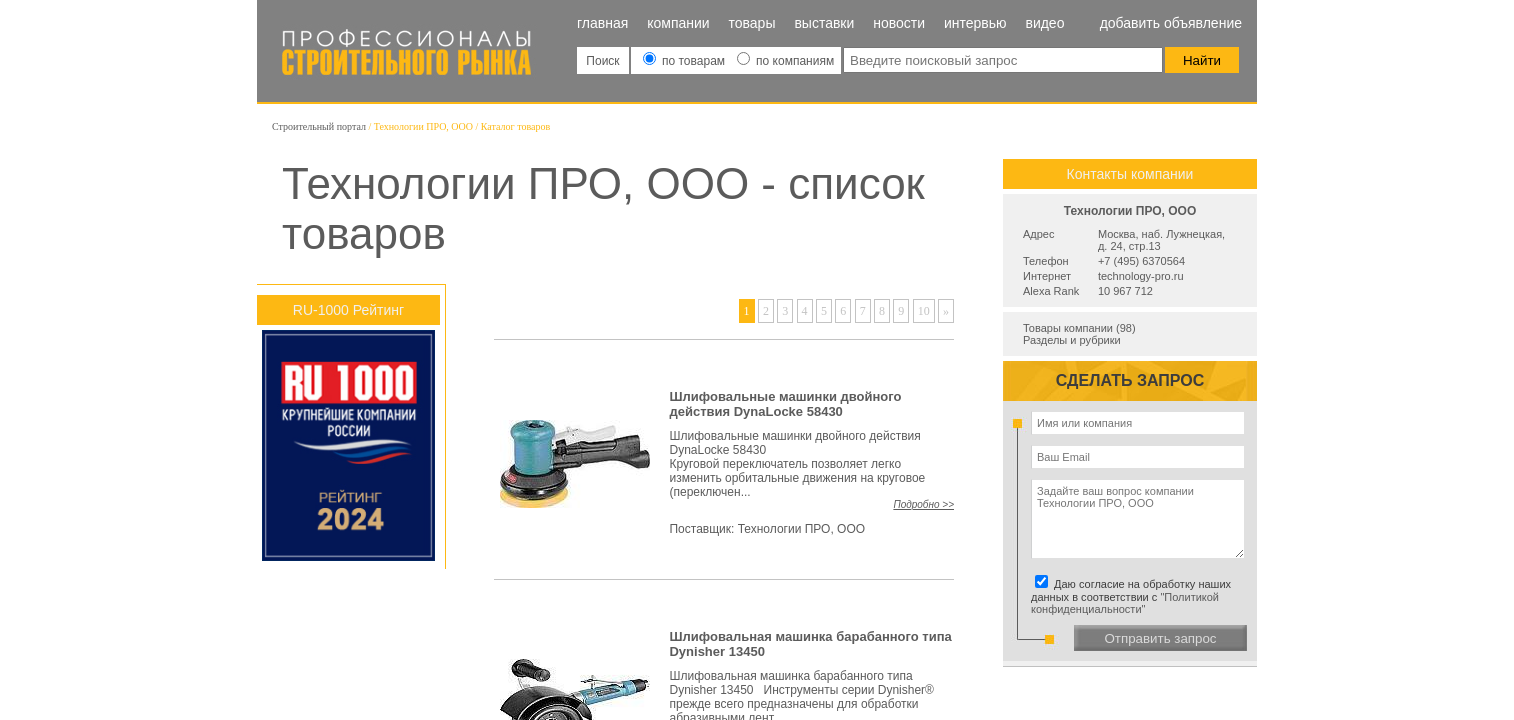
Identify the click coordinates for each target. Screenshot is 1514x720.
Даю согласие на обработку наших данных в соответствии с (1134, 596)
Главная (602, 23)
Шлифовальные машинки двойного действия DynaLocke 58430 (785, 404)
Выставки (824, 23)
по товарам (686, 61)
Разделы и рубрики (1072, 340)
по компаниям (785, 61)
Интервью (975, 23)
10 (924, 311)
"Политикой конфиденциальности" (1125, 603)
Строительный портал (319, 126)
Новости (899, 23)
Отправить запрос (1160, 638)
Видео (1044, 23)
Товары (752, 23)
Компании (678, 23)
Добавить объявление (1171, 23)
